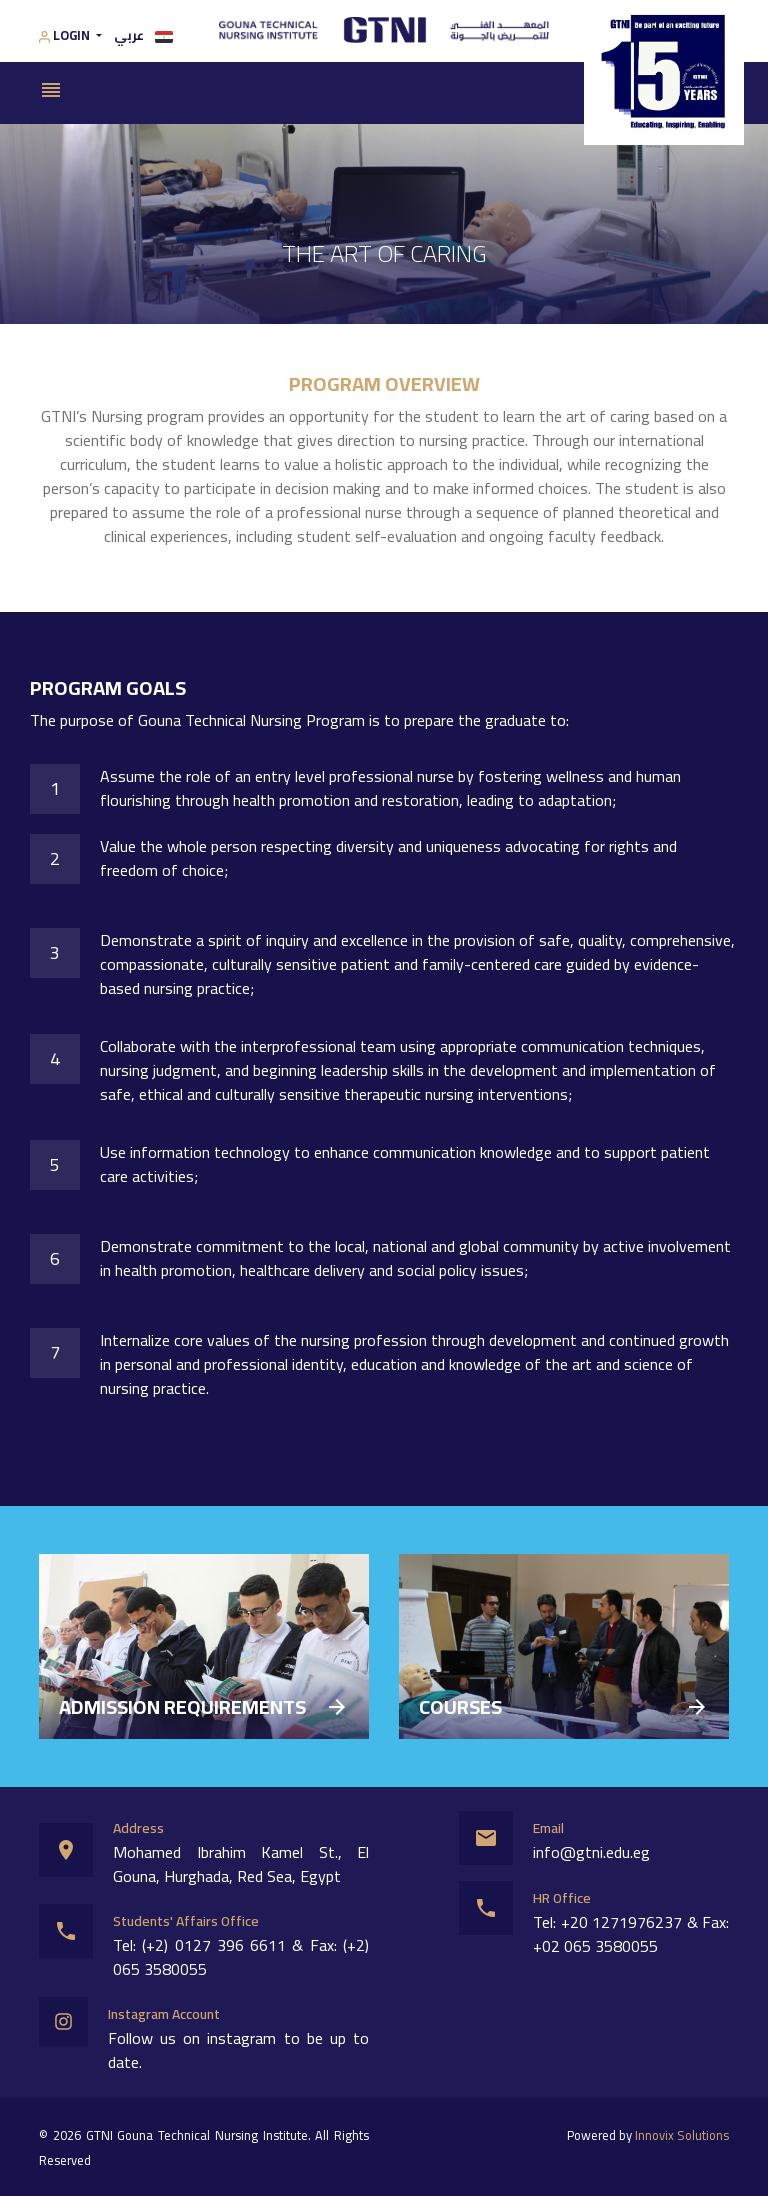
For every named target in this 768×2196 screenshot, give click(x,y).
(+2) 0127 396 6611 (214, 1945)
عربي (143, 35)
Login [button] (66, 36)
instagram (241, 2038)
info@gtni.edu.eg (591, 1852)
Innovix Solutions (682, 2135)
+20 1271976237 (622, 1922)
